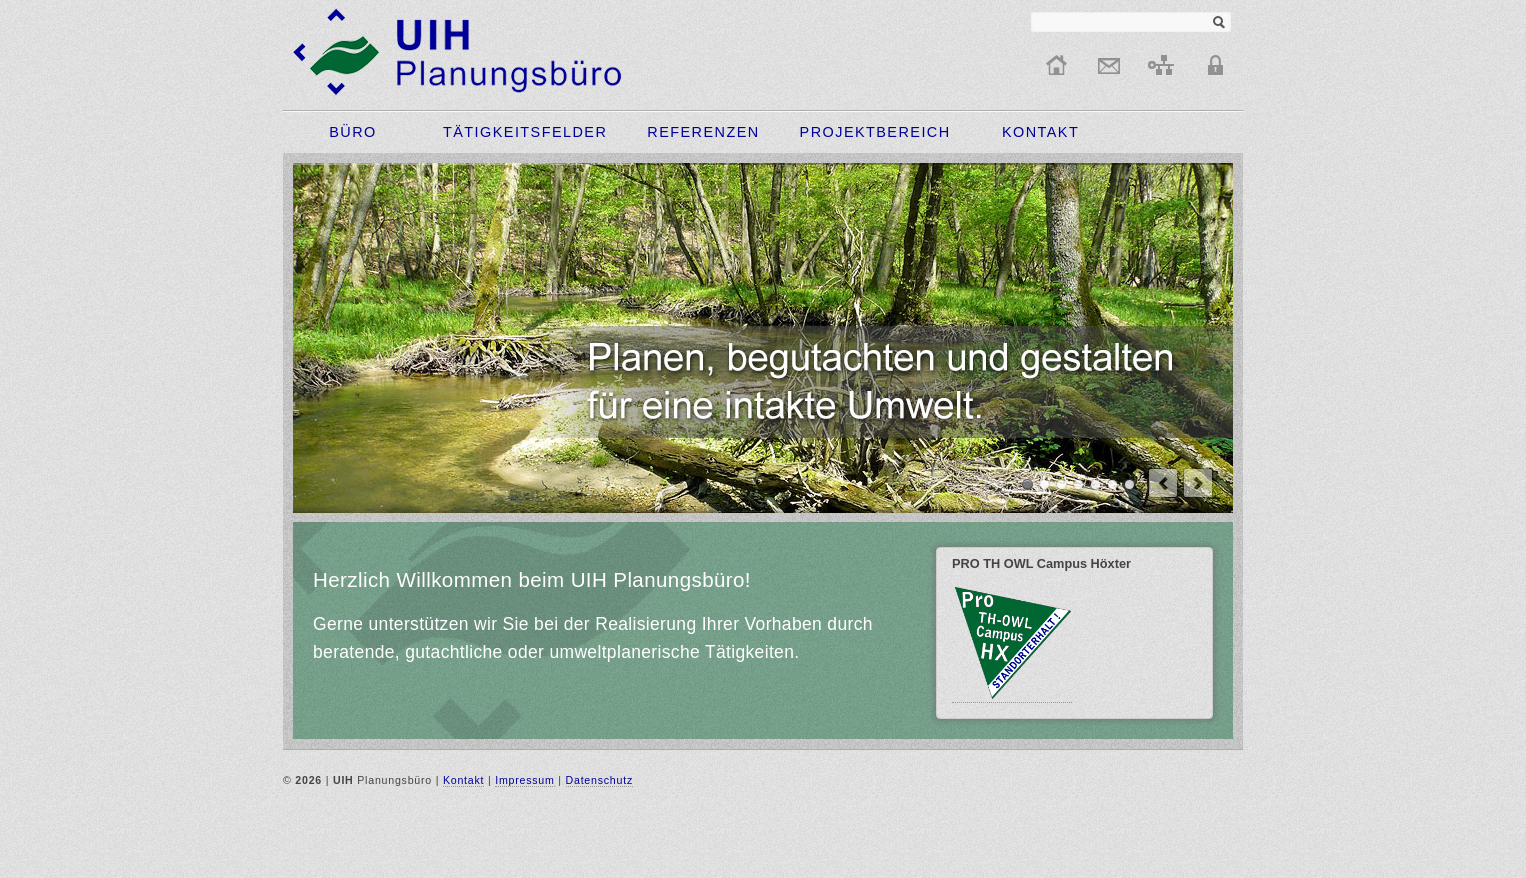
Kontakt (463, 780)
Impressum (524, 780)
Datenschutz (599, 780)
